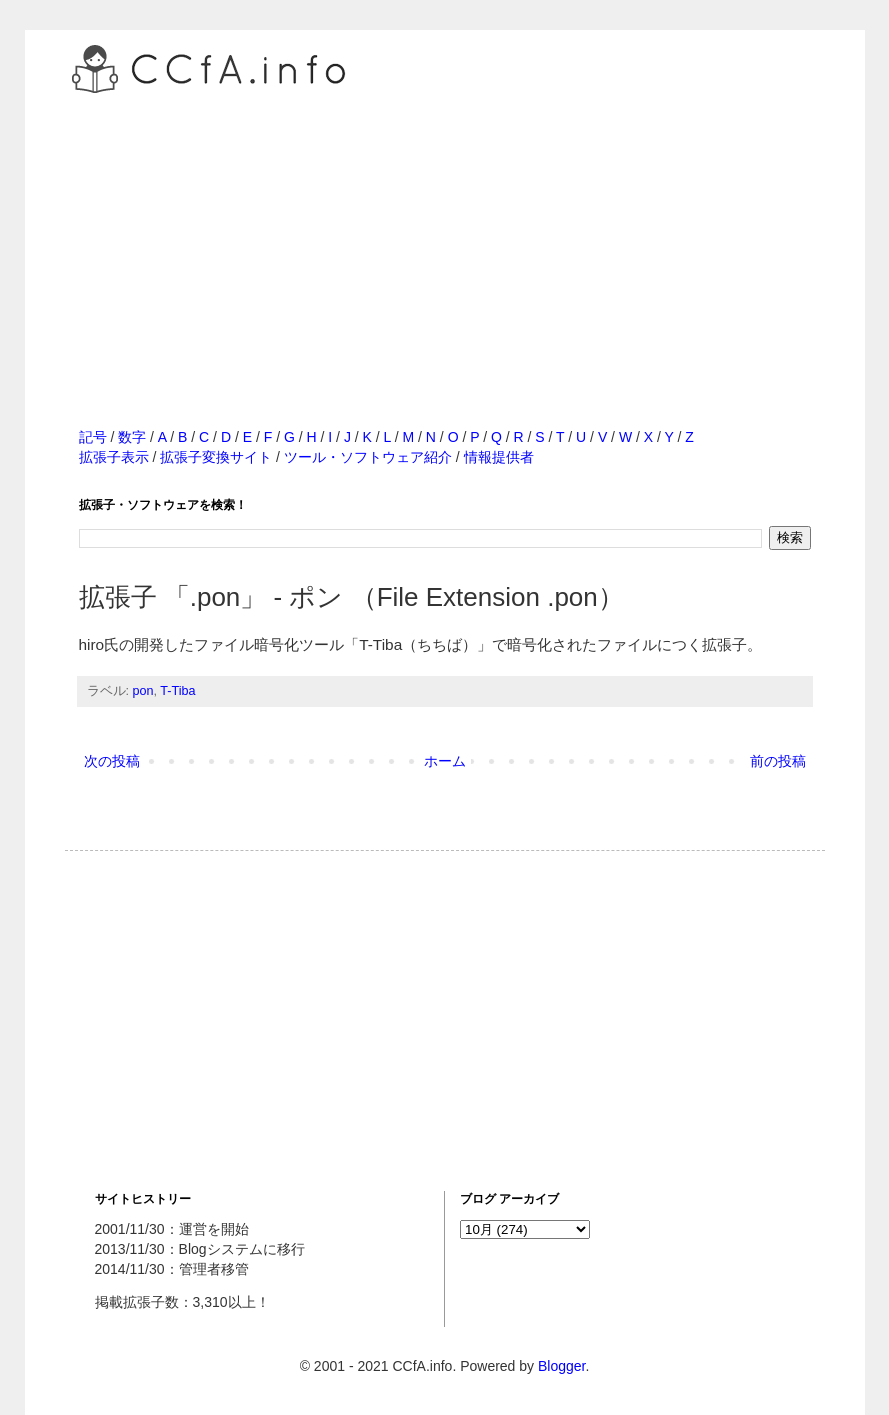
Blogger (561, 1366)
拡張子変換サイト (216, 457)
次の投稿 (112, 761)
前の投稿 (778, 761)
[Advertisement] (445, 239)
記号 (93, 437)
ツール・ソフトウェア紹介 (368, 457)
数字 (132, 437)
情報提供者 (499, 457)
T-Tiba (177, 691)
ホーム (445, 761)
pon (143, 691)
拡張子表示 (114, 457)
